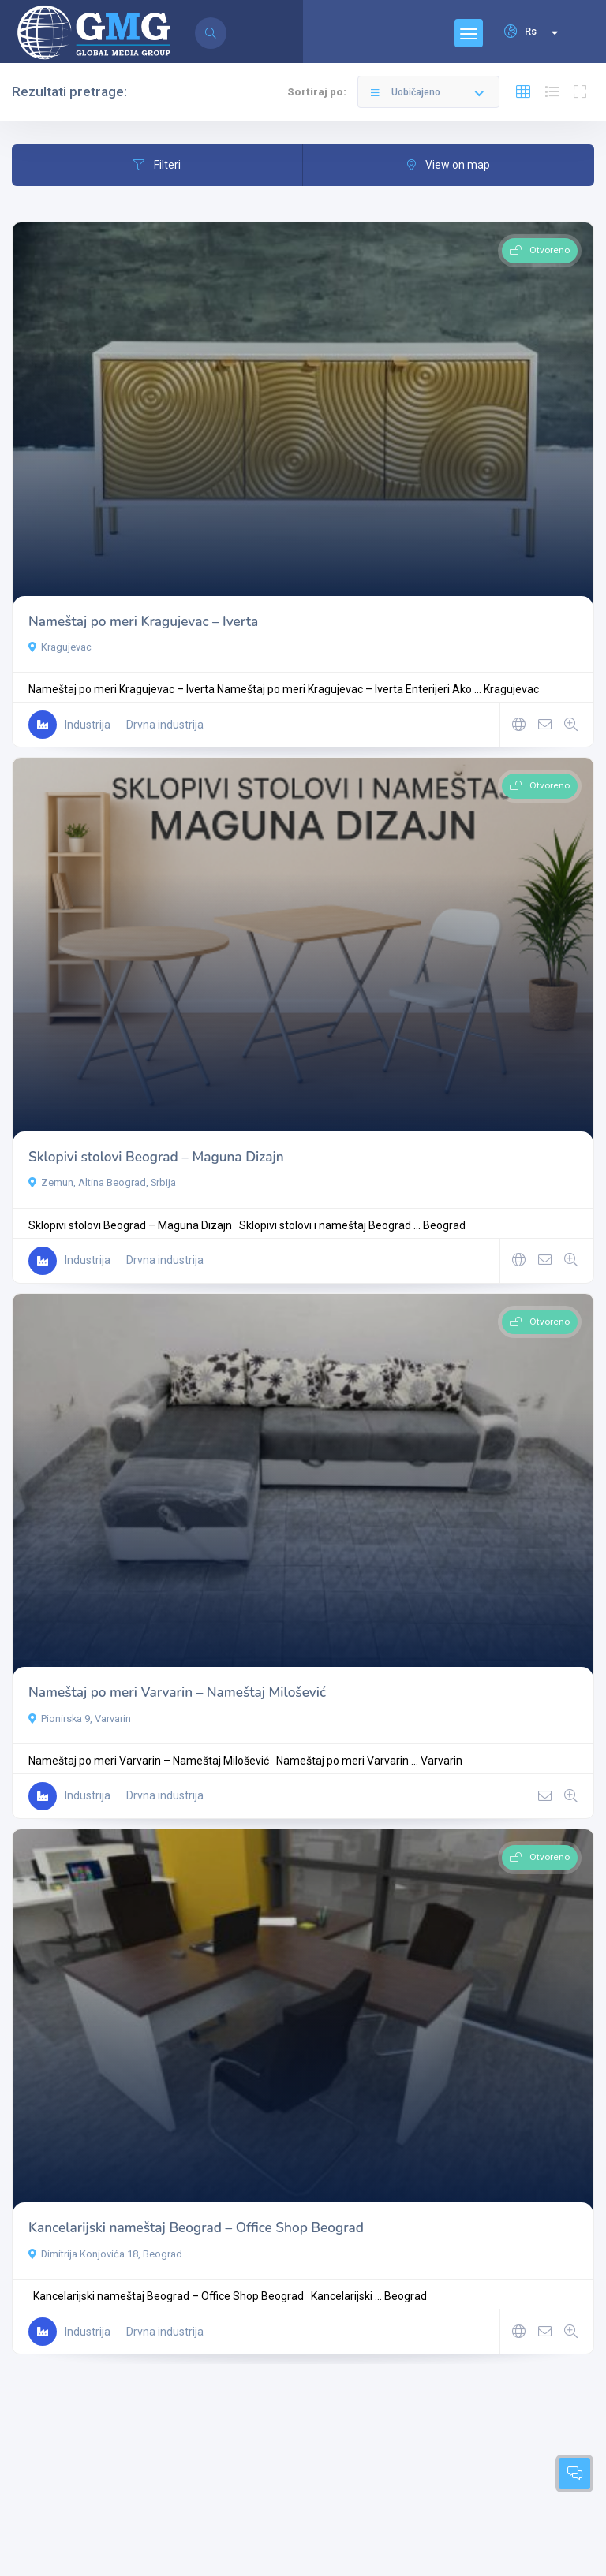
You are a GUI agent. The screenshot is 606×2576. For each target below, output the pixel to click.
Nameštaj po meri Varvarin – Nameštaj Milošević (177, 1692)
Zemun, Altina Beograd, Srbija (102, 1182)
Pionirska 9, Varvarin (79, 1718)
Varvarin (441, 1760)
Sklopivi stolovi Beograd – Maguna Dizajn (156, 1157)
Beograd (444, 1225)
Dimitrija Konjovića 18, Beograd (105, 2254)
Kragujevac (60, 647)
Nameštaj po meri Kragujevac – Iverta (143, 622)
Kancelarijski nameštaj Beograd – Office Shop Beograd (196, 2228)
